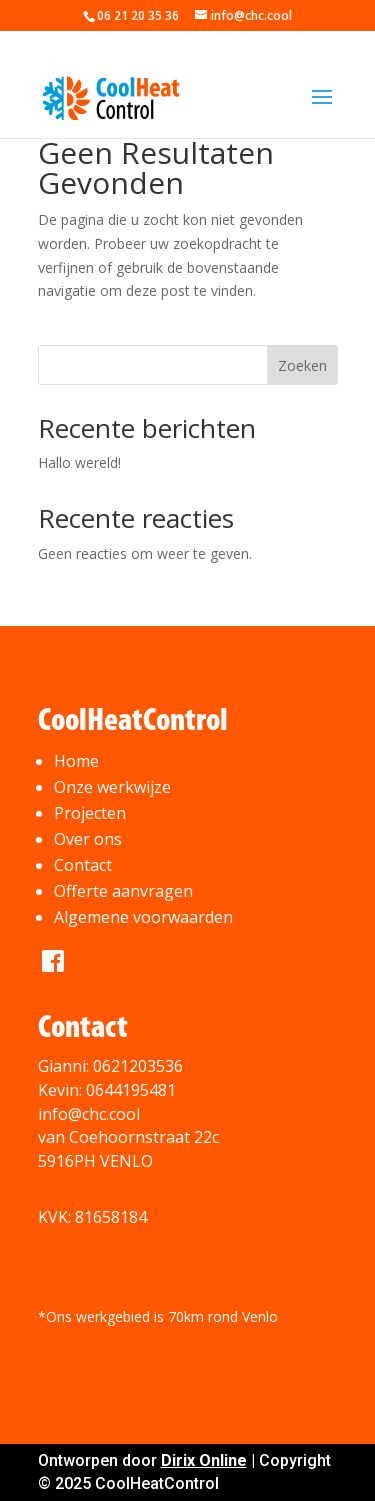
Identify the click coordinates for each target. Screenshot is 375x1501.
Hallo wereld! (79, 462)
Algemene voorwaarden (143, 917)
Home (76, 761)
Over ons (88, 839)
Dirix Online (204, 1460)
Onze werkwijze (112, 787)
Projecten (90, 813)
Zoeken (302, 365)
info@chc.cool (89, 1114)
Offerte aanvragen (123, 891)
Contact (83, 865)
